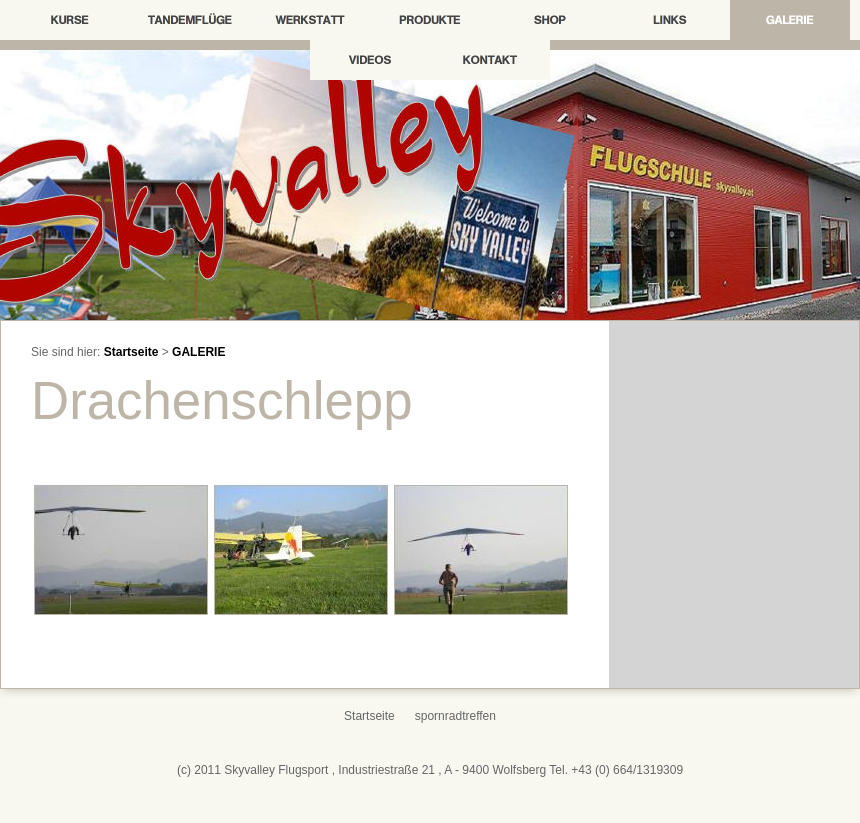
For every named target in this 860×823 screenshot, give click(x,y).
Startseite (131, 352)
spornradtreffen (455, 716)
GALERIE (198, 352)
